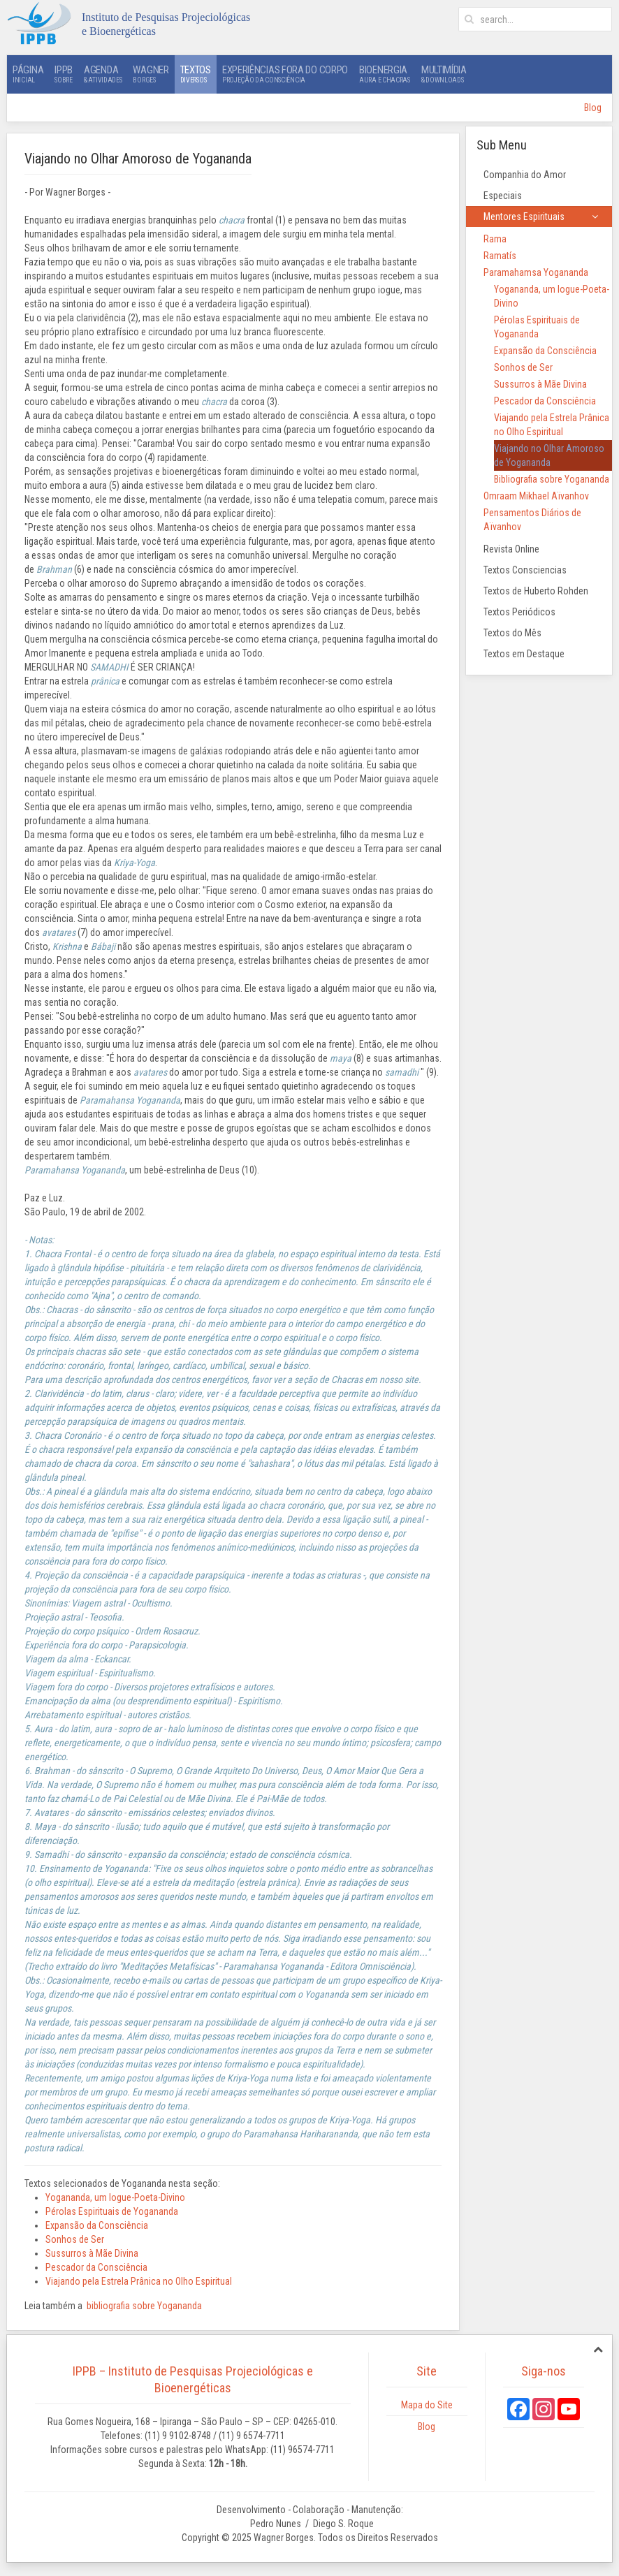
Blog (593, 107)
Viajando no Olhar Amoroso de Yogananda (549, 455)
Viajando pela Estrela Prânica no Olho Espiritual (138, 2281)
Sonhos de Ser (74, 2239)
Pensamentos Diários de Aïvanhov (532, 519)
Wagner (150, 74)
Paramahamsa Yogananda (535, 272)
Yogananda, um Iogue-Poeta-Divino (115, 2197)
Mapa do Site (427, 2404)
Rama (495, 238)
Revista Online (511, 549)
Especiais (502, 195)
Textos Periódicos (519, 611)
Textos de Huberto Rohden (535, 591)
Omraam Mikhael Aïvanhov (536, 496)
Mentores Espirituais (524, 216)
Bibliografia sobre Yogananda (551, 479)
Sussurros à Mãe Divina (91, 2253)
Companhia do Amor (524, 174)
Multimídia (444, 74)
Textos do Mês (512, 632)
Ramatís (499, 255)
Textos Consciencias (525, 570)
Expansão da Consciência (96, 2225)
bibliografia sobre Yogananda (144, 2305)
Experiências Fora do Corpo (285, 74)
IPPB (63, 74)
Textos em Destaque (524, 653)
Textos (195, 74)
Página (28, 74)
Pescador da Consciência (96, 2267)
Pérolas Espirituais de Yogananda (111, 2211)
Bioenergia (384, 74)
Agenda (103, 74)
